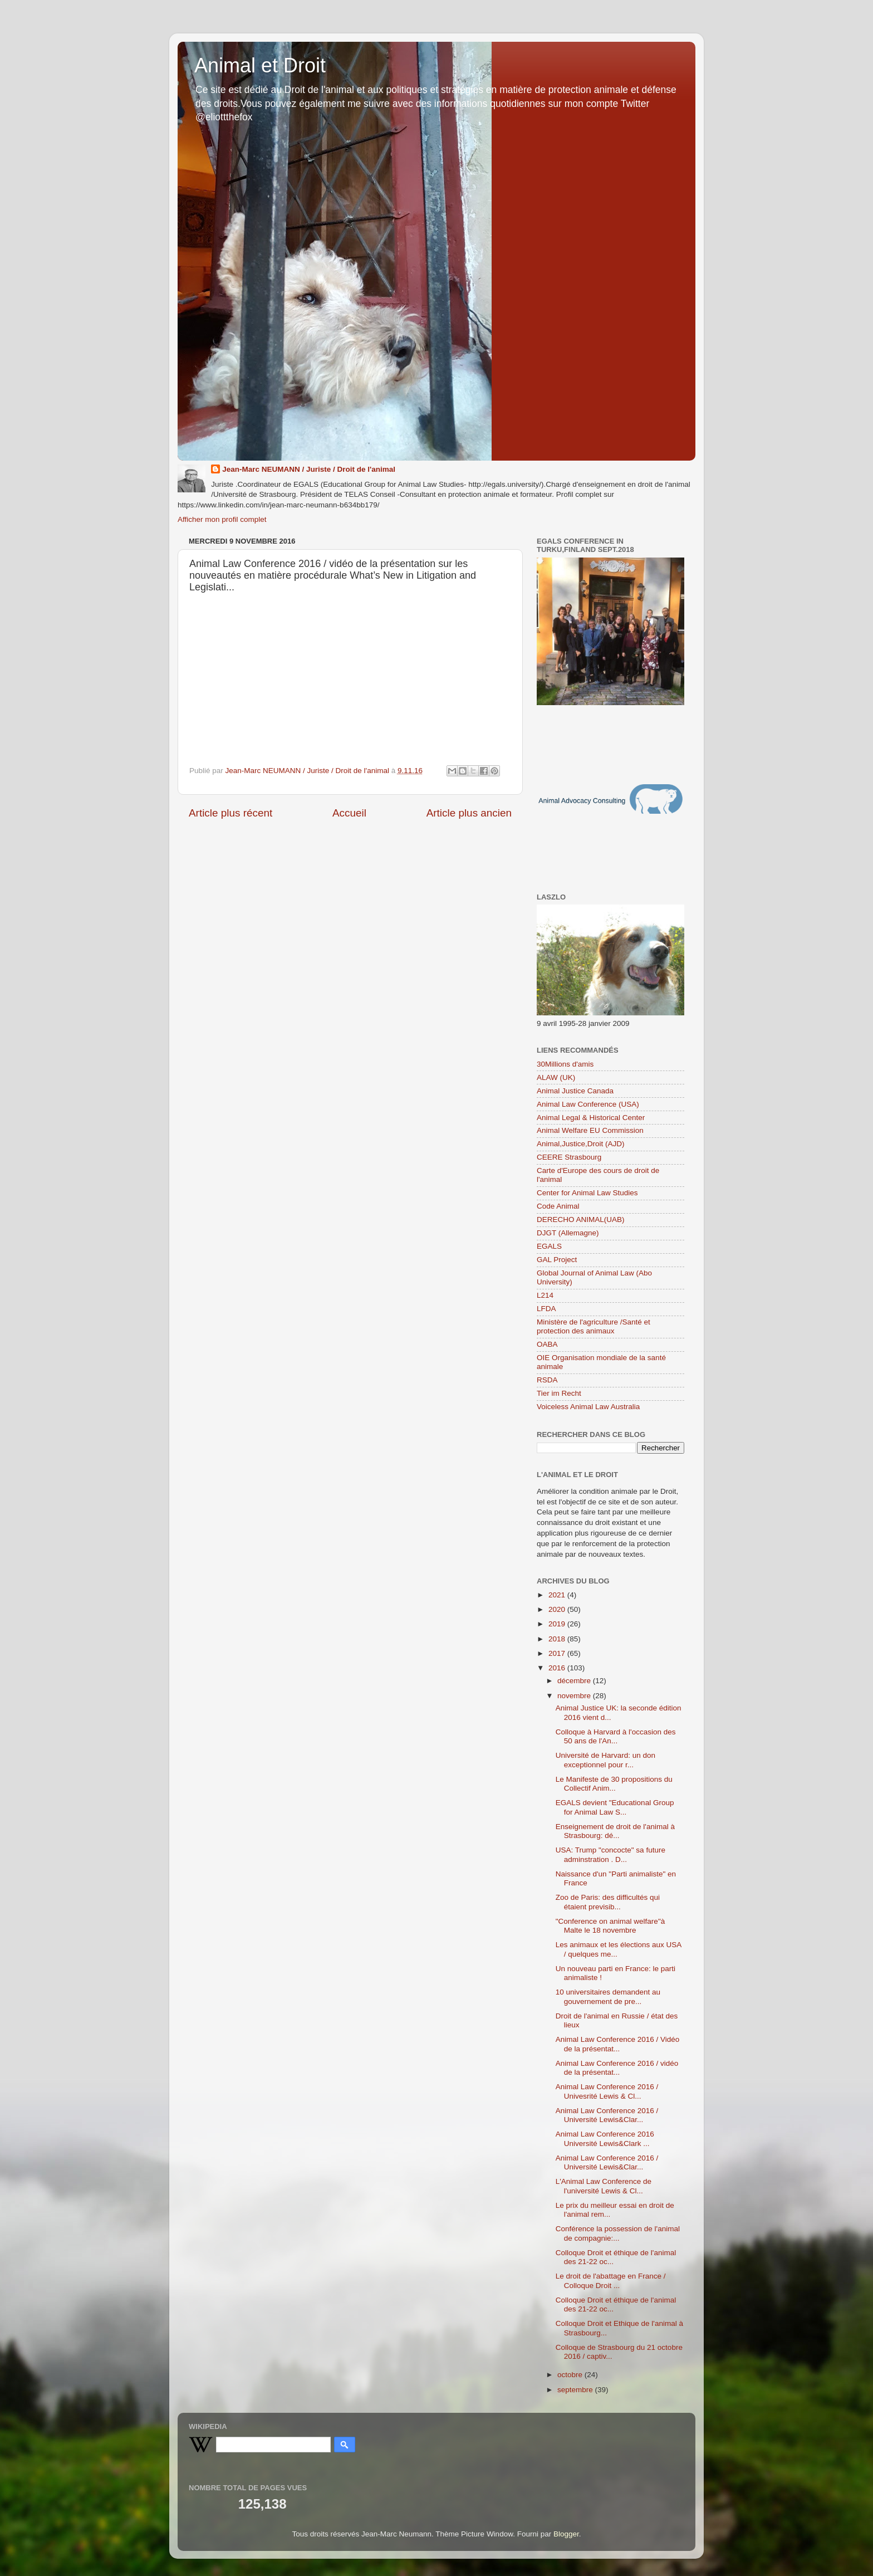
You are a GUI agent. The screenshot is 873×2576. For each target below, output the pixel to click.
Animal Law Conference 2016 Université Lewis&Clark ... (605, 2138)
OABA (547, 1344)
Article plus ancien (469, 813)
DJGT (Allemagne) (568, 1233)
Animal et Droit (260, 65)
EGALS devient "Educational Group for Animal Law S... (615, 1807)
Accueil (349, 813)
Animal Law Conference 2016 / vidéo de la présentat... (617, 2067)
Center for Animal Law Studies (587, 1193)
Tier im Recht (559, 1393)
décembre (575, 1680)
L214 (545, 1295)
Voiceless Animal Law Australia (588, 1406)
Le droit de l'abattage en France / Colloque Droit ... (611, 2280)
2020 (557, 1609)
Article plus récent (230, 813)
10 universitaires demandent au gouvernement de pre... (608, 1996)
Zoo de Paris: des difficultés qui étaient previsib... (608, 1901)
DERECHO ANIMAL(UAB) (581, 1219)
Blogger (566, 2534)
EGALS (549, 1246)
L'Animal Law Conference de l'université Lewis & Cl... (603, 2185)
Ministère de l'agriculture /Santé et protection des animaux (593, 1326)
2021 (557, 1595)
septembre (576, 2390)
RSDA (547, 1380)
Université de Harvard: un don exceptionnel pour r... (605, 1759)
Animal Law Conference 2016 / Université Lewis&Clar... (607, 2115)
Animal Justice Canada (575, 1091)
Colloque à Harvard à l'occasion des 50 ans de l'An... (616, 1736)
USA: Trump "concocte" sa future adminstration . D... (610, 1854)
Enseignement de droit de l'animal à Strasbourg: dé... (615, 1831)
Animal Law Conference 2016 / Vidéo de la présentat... (618, 2043)
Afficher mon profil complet (222, 519)
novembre (575, 1696)
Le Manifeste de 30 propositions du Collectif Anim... (614, 1783)
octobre (571, 2374)
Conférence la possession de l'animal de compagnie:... (618, 2233)
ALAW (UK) (556, 1077)
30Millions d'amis (565, 1064)
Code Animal (558, 1206)
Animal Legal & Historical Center (591, 1117)
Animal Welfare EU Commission (590, 1130)
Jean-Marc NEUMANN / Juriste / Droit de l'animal (308, 469)
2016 (557, 1668)
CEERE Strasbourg (569, 1157)
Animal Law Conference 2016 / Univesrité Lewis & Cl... (607, 2091)
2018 (557, 1639)
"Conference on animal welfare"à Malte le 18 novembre (610, 1925)
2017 (557, 1653)
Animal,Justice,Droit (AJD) (581, 1144)
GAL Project (557, 1259)
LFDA (546, 1308)
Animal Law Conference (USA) (588, 1104)
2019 (557, 1624)
